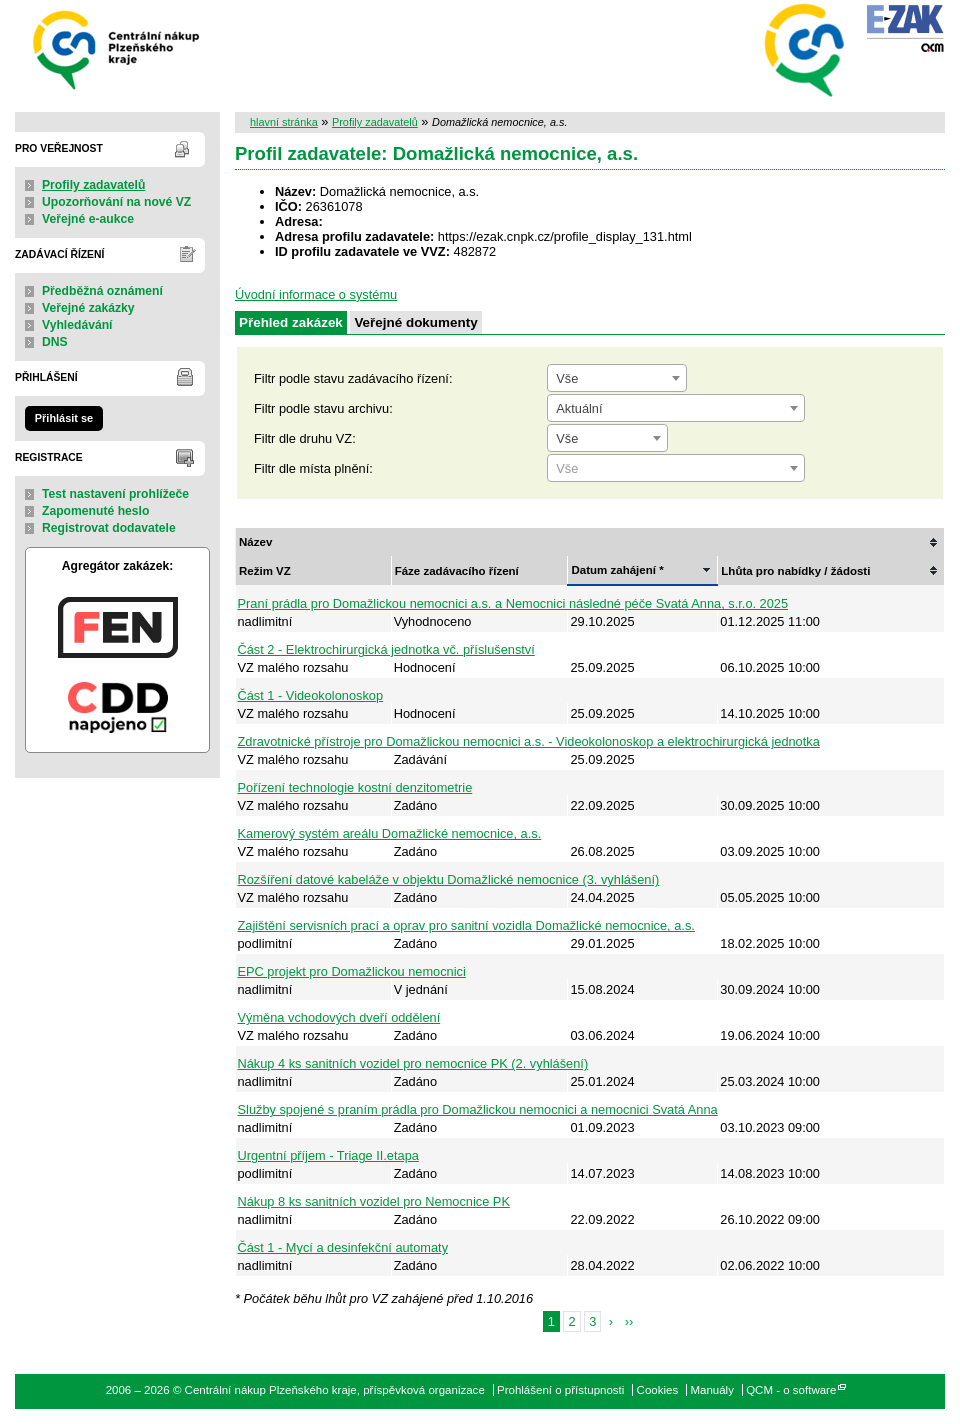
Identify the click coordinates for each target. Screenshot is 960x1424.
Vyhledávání (77, 325)
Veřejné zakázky (88, 308)
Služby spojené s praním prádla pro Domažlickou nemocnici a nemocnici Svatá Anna (478, 1109)
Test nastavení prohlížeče (115, 494)
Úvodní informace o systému (316, 294)
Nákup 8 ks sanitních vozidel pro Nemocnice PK (374, 1201)
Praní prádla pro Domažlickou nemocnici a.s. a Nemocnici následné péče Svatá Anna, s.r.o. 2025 (513, 603)
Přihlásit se (64, 418)
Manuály (712, 1390)
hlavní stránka (284, 122)
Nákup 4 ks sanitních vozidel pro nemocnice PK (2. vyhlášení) (413, 1063)
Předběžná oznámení (102, 291)
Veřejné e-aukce (88, 219)
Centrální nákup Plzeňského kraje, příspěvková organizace (117, 48)
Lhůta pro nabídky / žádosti (795, 571)
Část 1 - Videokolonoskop (311, 695)
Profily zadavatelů (93, 185)
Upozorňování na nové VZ (116, 202)
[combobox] (617, 378)
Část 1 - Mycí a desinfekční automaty (343, 1247)
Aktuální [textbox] (579, 408)
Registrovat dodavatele (109, 528)
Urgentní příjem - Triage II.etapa (328, 1155)
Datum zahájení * (617, 570)
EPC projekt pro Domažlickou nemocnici (352, 971)
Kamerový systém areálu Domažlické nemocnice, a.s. (390, 833)
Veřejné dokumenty (415, 322)
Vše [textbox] (567, 378)
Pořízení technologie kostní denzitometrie (355, 787)
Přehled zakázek (291, 322)
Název (255, 542)
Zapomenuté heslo (95, 511)
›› (629, 1321)
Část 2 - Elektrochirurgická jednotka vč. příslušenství (386, 649)
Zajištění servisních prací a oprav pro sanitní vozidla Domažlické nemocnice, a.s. (466, 925)
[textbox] (676, 469)
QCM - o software (791, 1390)
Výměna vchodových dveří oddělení (339, 1017)
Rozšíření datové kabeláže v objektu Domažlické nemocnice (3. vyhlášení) (449, 879)
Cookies (658, 1390)
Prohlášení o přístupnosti (560, 1390)
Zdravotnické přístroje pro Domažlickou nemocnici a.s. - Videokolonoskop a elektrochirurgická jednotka (529, 741)
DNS (55, 342)
